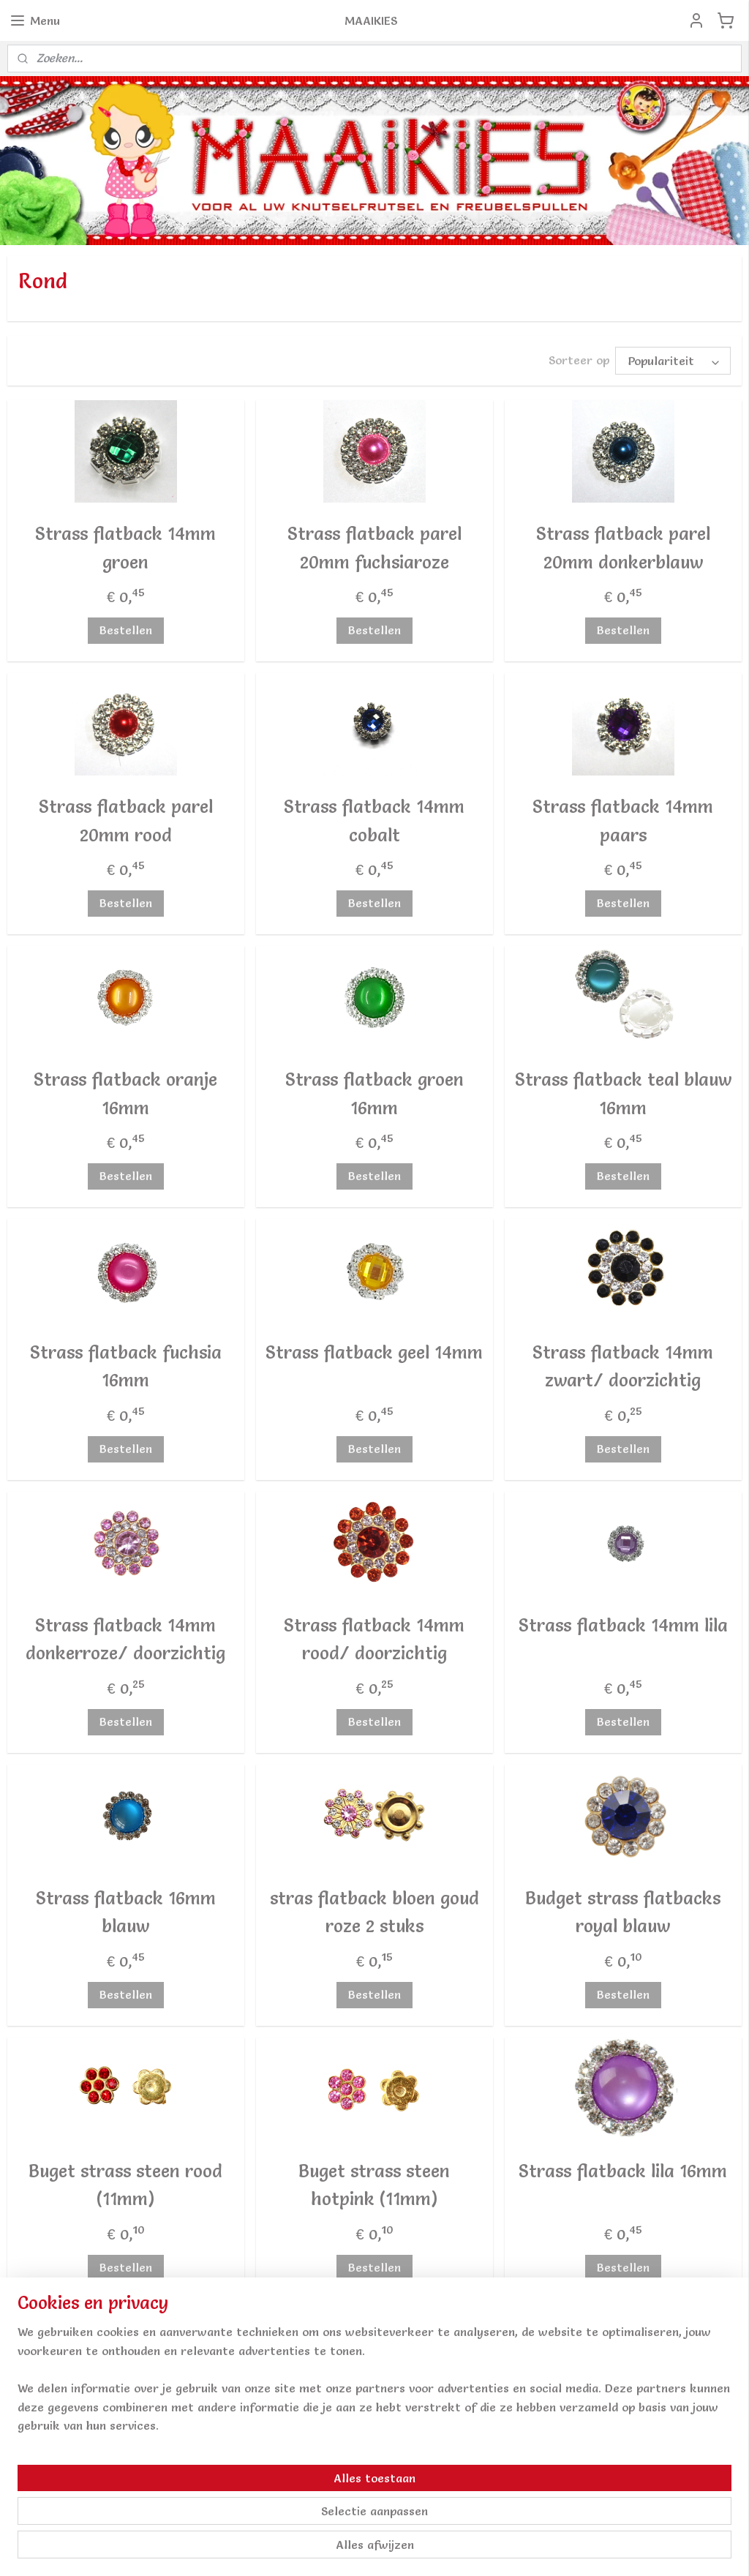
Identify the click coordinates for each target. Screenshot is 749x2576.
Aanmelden (299, 2449)
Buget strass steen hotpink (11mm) (374, 2184)
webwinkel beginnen (396, 2549)
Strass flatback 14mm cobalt (374, 820)
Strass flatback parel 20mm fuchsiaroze (374, 547)
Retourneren (543, 2430)
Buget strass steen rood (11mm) (125, 2184)
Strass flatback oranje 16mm (125, 1093)
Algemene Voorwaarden (573, 2449)
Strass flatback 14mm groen (125, 547)
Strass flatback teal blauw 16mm (623, 1093)
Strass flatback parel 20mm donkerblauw (623, 547)
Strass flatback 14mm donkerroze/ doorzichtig (125, 1639)
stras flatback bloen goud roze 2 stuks (374, 1912)
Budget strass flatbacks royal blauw (622, 1912)
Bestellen (125, 630)
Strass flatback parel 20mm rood (126, 820)
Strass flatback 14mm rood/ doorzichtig (374, 1639)
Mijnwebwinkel (523, 2549)
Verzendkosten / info (566, 2411)
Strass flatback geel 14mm (374, 1352)
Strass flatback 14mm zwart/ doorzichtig (622, 1366)
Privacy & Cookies (557, 2467)
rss (343, 2549)
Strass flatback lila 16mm (623, 2171)
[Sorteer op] (673, 361)
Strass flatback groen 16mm (374, 1093)
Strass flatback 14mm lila (623, 1625)
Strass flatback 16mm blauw (126, 1912)
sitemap (314, 2549)
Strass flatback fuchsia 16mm (126, 1366)
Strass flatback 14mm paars (622, 820)
